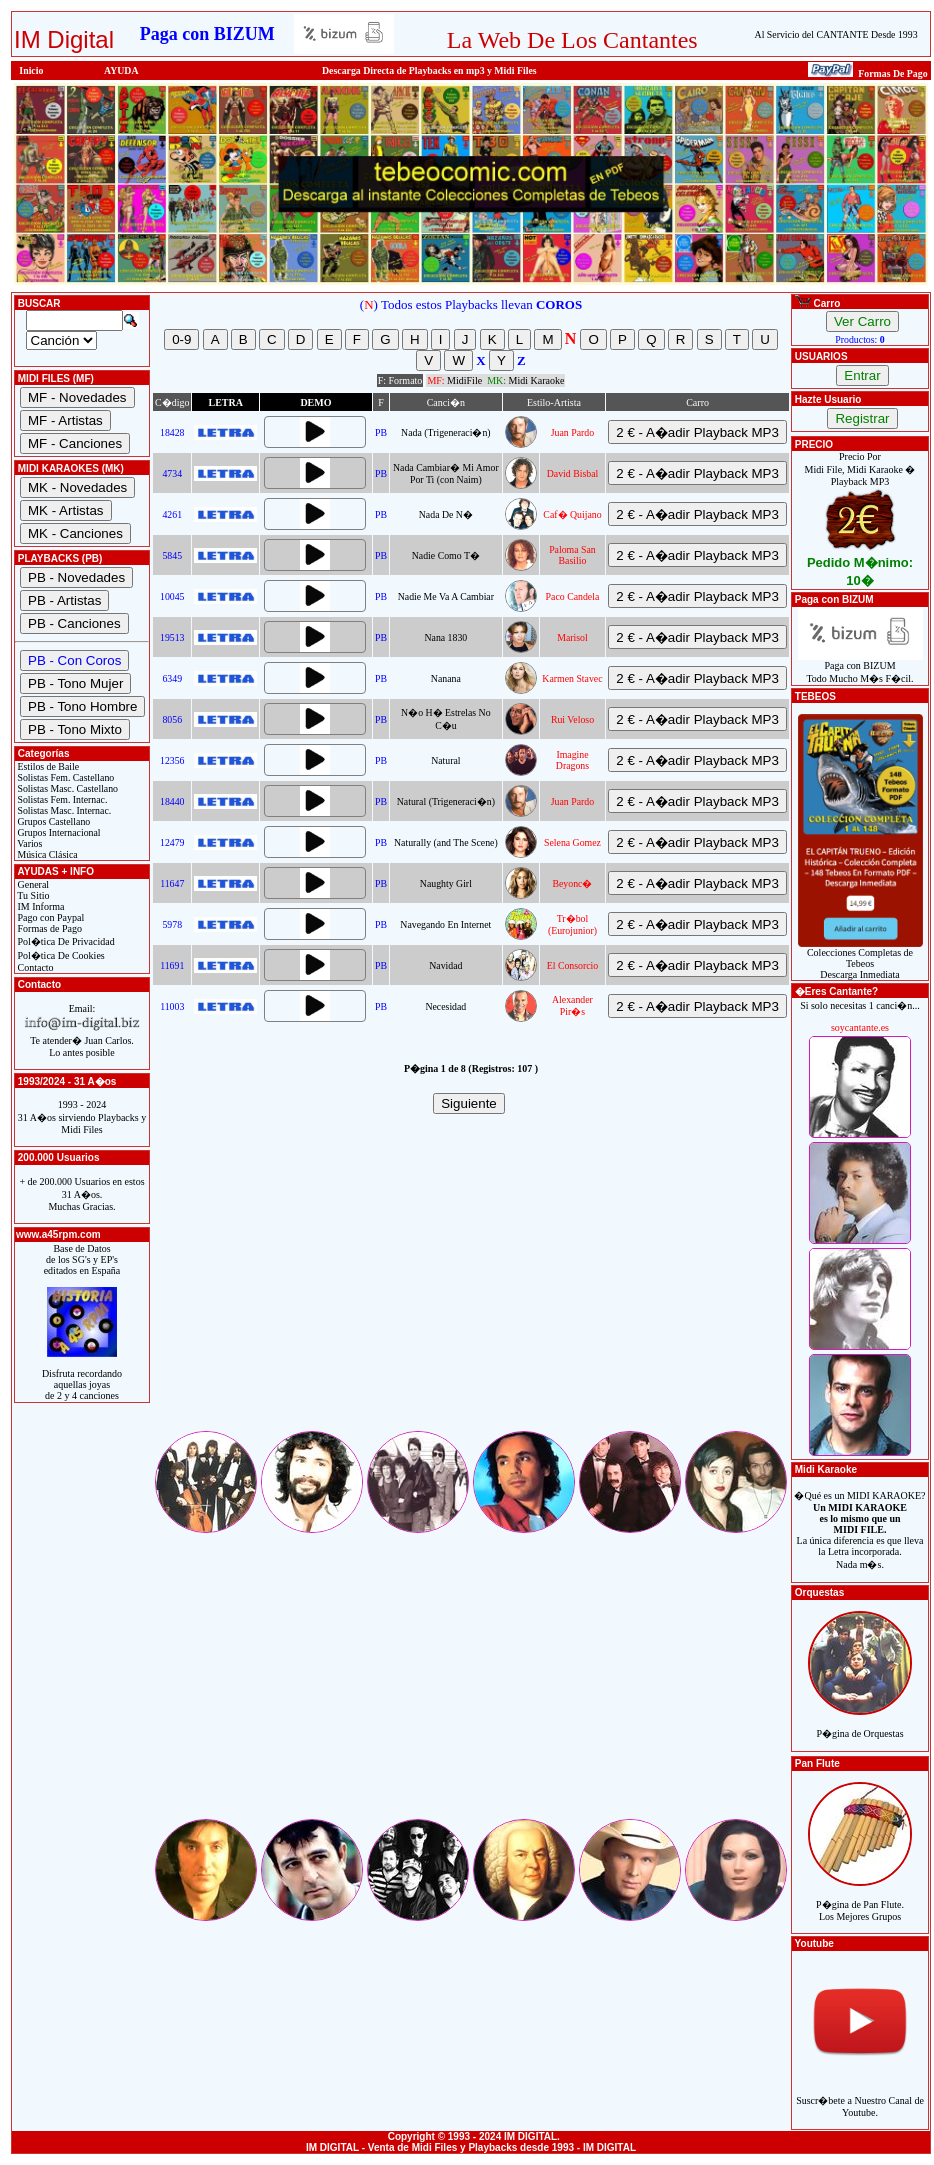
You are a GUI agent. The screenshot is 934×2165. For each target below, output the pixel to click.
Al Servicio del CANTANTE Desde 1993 (836, 34)
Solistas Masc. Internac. (63, 810)
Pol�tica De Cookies (60, 955)
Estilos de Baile (47, 766)
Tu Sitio (32, 895)
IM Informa (39, 906)
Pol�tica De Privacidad (65, 941)
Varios (28, 843)
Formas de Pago (48, 928)
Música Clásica (46, 854)
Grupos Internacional (58, 832)
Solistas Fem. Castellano (64, 777)
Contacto (34, 967)
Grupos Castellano (52, 821)
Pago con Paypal (49, 917)
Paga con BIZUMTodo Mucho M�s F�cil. (860, 667)
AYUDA (121, 70)
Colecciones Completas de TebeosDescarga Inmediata (860, 959)
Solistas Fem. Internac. (61, 799)
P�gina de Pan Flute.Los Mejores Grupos (860, 1899)
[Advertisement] (471, 1288)
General (32, 884)
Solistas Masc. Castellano (66, 788)
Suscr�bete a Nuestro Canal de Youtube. (860, 2095)
